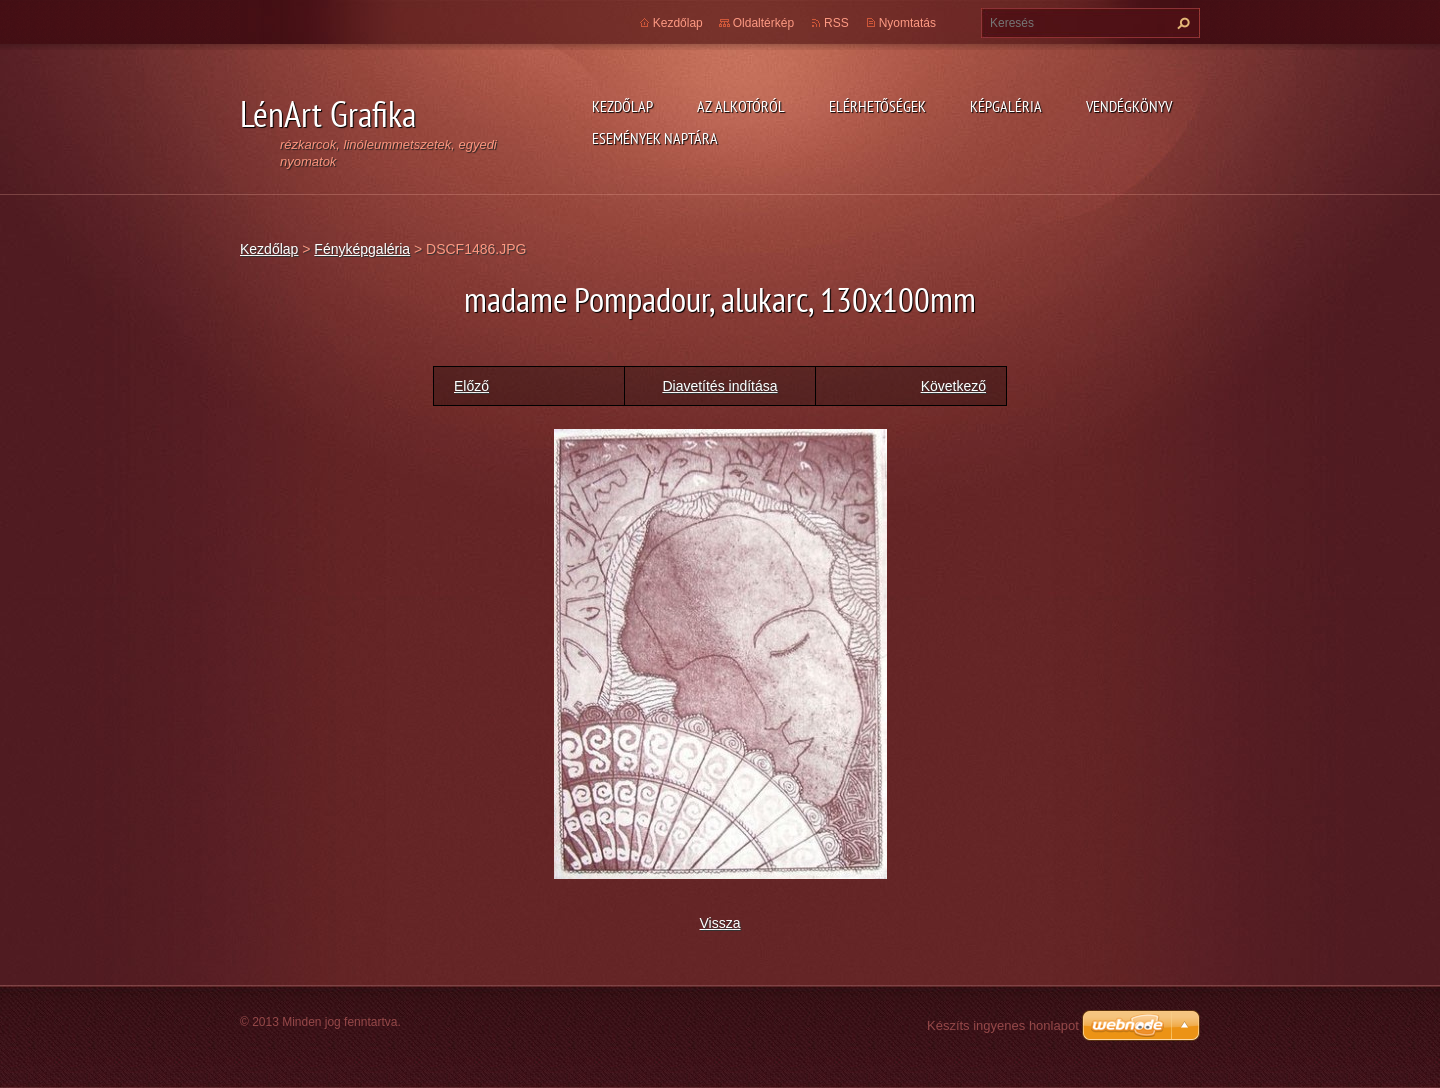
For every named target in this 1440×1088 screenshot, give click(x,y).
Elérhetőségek (877, 106)
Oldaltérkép (763, 23)
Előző (471, 386)
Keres (1181, 23)
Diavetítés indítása (719, 386)
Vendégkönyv (1129, 106)
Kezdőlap (622, 106)
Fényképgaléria (362, 249)
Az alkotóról (741, 106)
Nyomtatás (907, 23)
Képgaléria (1006, 106)
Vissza (720, 923)
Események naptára (655, 138)
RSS (836, 23)
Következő (953, 386)
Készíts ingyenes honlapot (1003, 1025)
